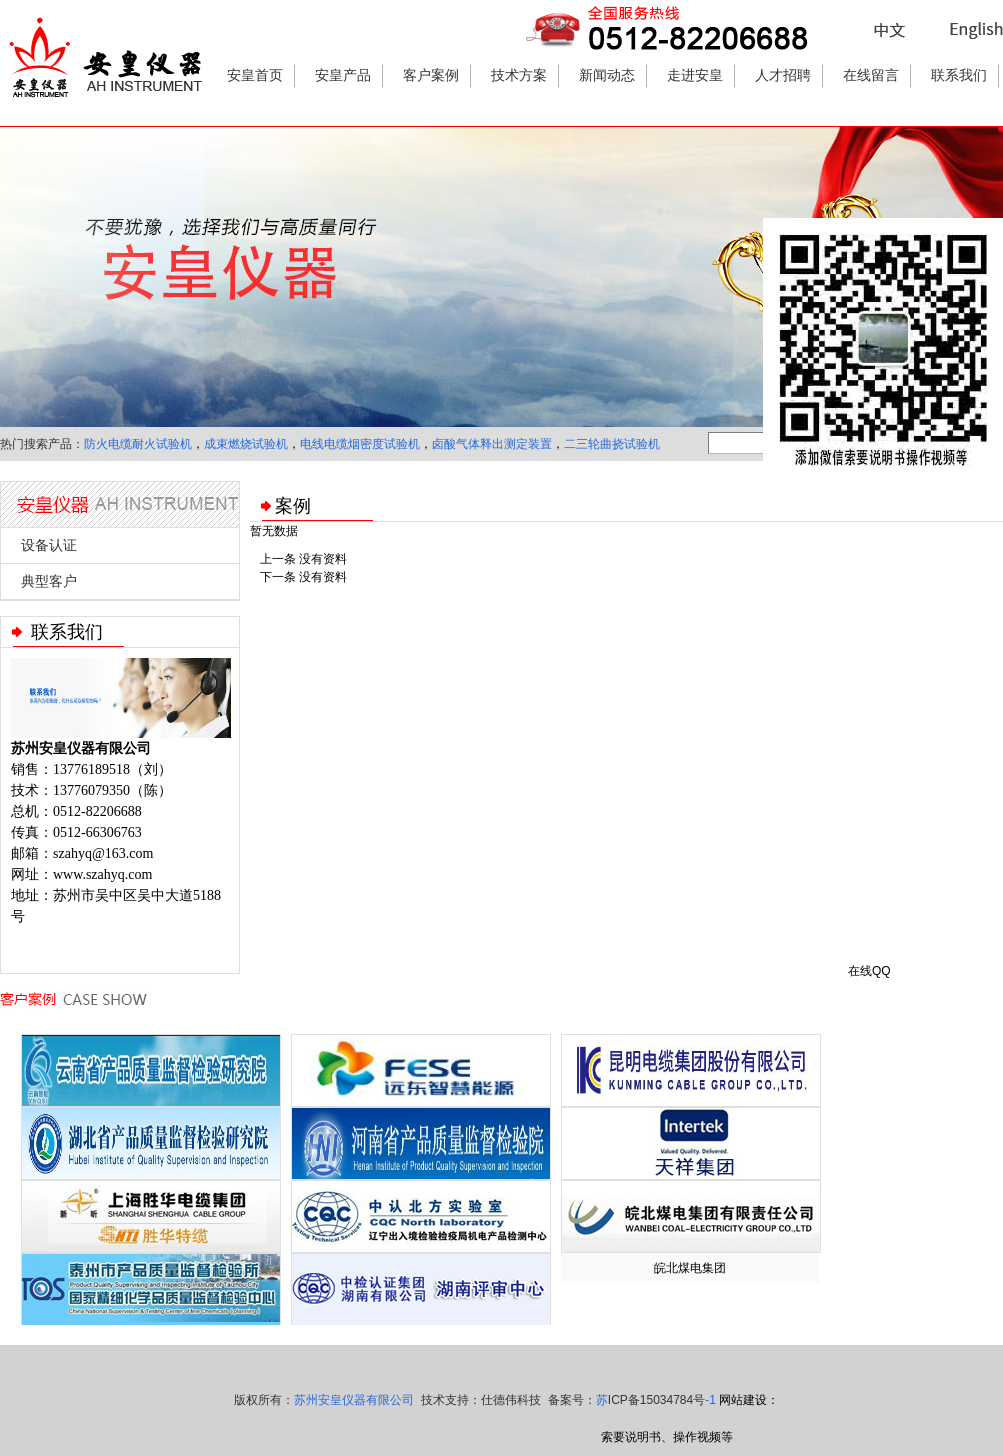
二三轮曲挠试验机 (612, 444)
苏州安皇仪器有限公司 (354, 1400)
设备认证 (49, 545)
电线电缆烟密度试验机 (360, 444)
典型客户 (49, 581)
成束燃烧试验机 (246, 444)
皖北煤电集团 (690, 1268)
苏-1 (656, 1400)
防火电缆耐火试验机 (138, 444)
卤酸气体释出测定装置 (492, 444)
